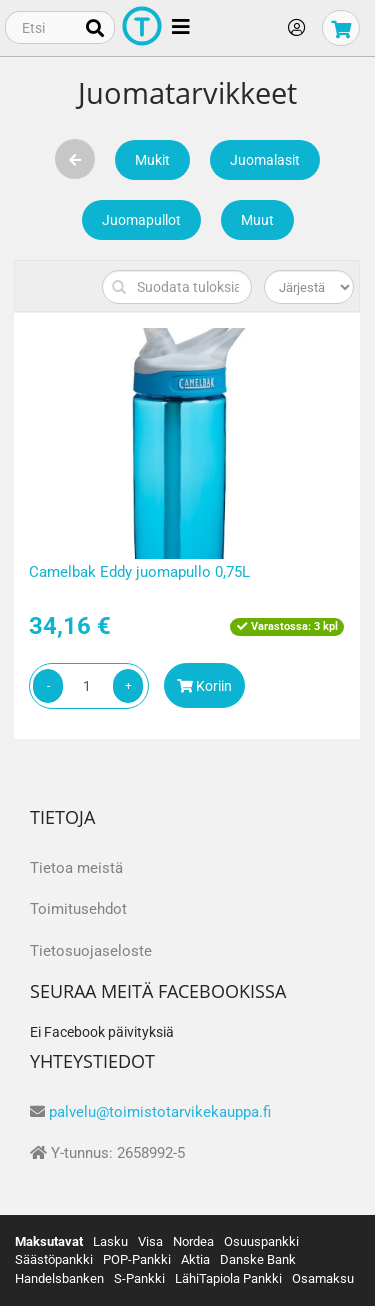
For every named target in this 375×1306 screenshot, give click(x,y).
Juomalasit (265, 160)
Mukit (152, 160)
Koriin (204, 686)
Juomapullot (141, 220)
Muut (257, 220)
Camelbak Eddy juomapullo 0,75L (139, 572)
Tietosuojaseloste (91, 951)
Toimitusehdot (78, 909)
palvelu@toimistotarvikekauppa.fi (160, 1112)
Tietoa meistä (76, 868)
